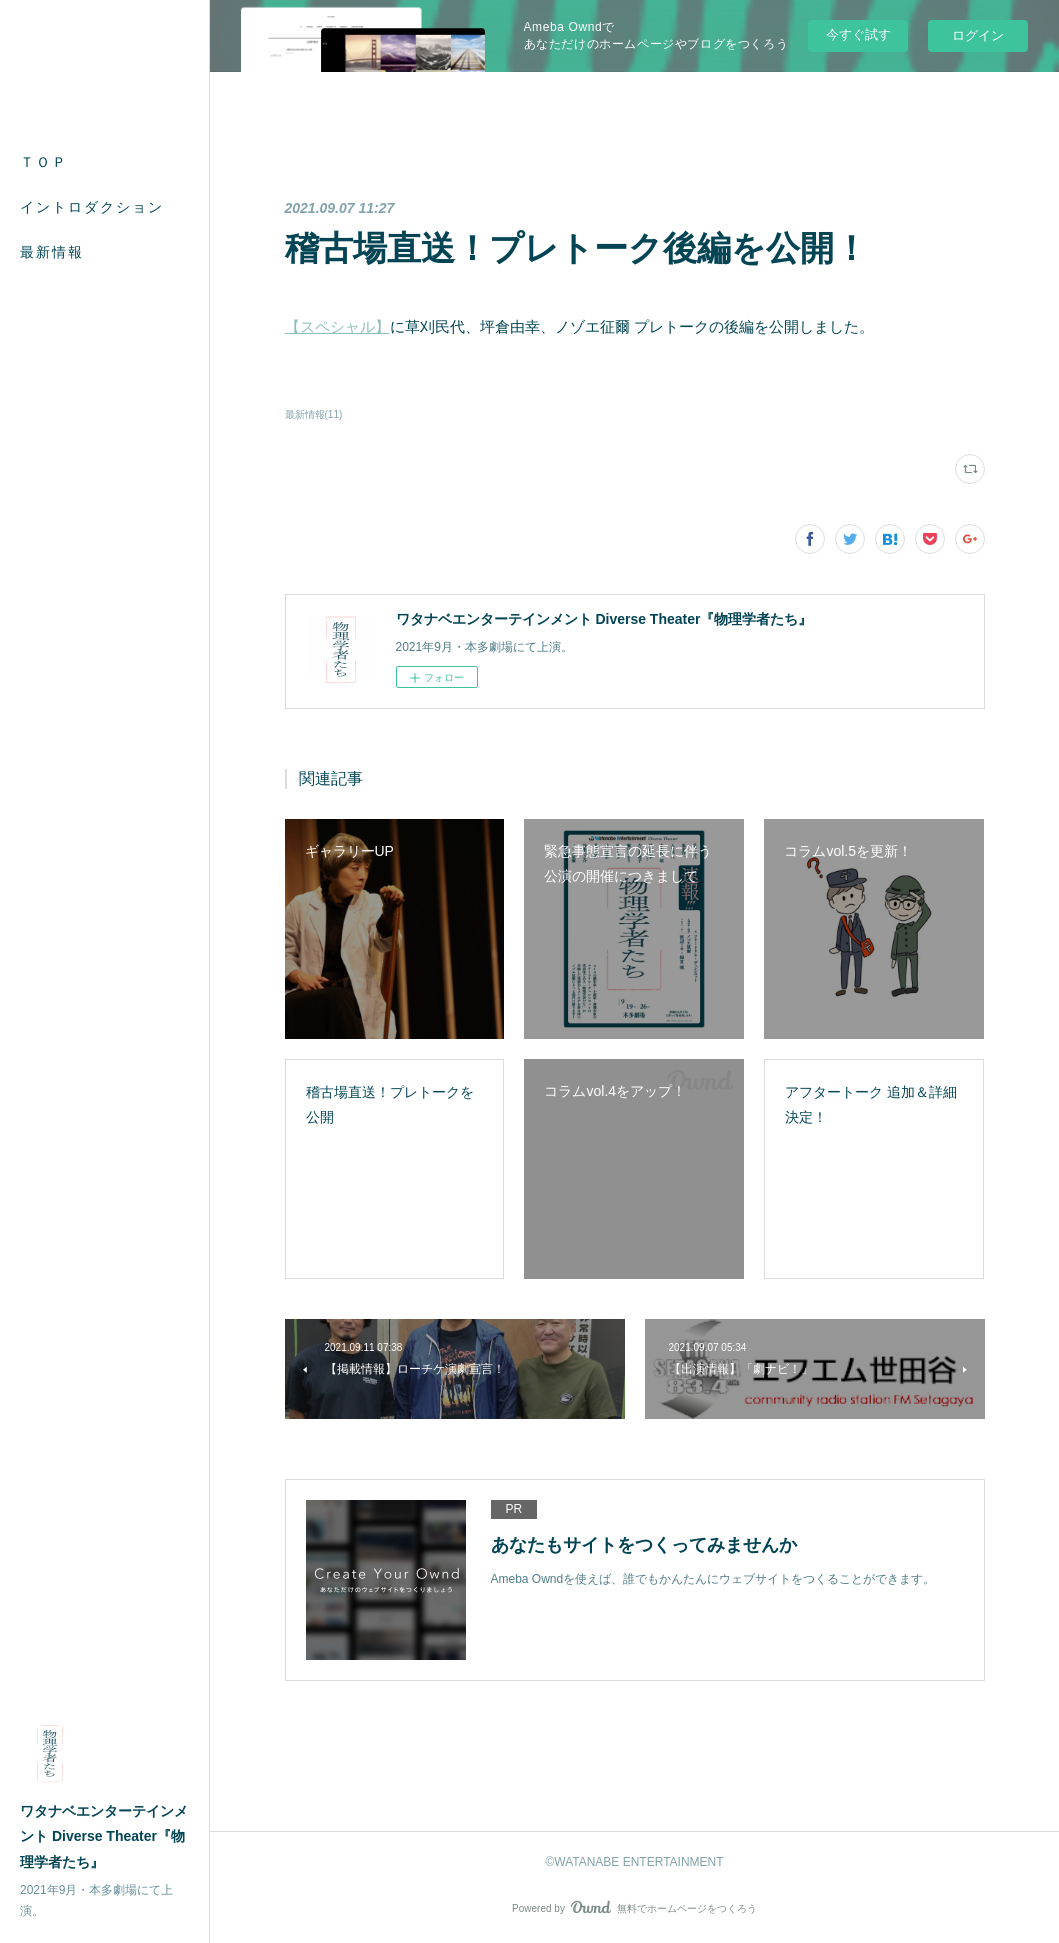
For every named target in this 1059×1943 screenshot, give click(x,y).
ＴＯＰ (44, 162)
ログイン (978, 35)
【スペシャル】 (337, 326)
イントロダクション (92, 207)
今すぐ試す (858, 34)
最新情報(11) (314, 414)
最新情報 (52, 252)
